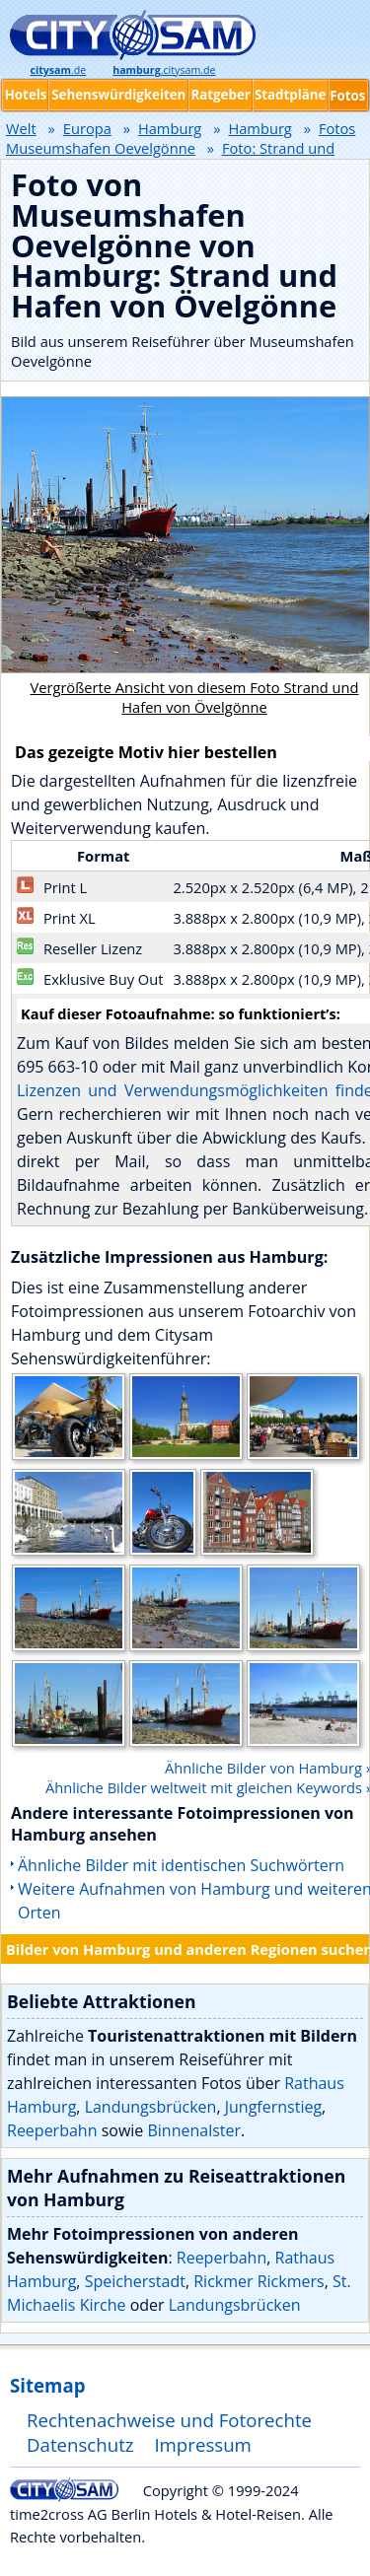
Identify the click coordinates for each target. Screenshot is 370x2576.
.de (58, 70)
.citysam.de (163, 70)
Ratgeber (220, 95)
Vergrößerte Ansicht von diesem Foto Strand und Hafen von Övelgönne (194, 697)
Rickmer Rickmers (258, 2281)
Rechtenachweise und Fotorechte (169, 2419)
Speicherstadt (135, 2281)
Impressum (203, 2444)
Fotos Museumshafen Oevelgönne (180, 138)
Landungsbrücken (151, 2107)
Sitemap (47, 2385)
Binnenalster (194, 2130)
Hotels (26, 95)
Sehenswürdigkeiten (118, 95)
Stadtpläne (291, 95)
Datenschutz (80, 2444)
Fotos (347, 95)
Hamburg (169, 128)
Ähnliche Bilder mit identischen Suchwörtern (181, 1865)
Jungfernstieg (273, 2107)
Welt (21, 128)
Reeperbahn (52, 2130)
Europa (87, 128)
